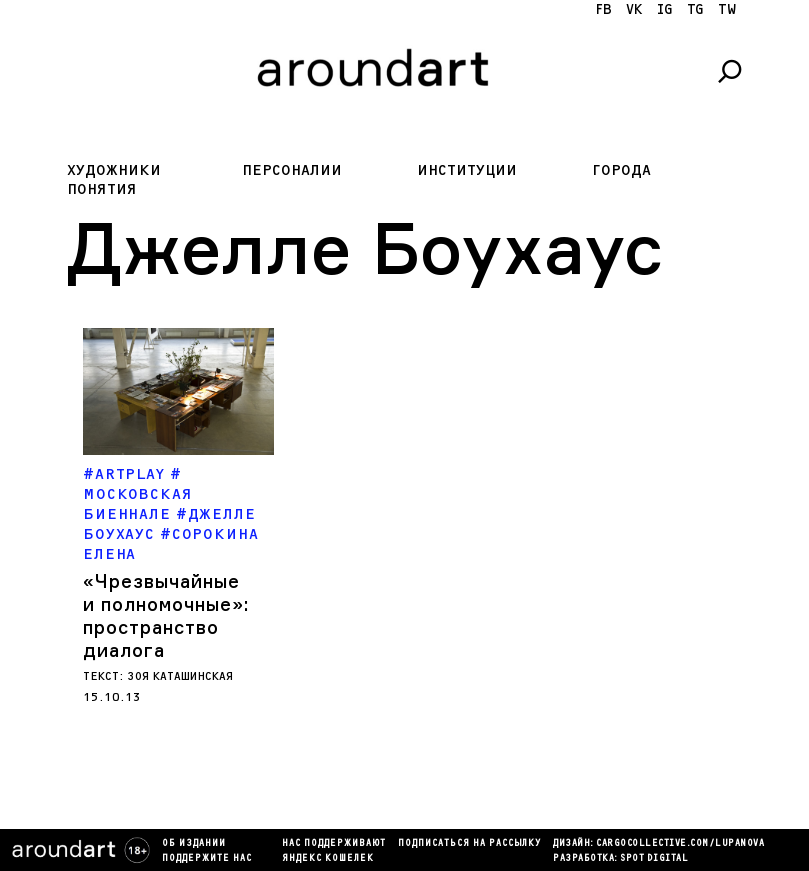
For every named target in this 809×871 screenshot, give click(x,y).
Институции (467, 170)
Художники (114, 170)
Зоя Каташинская (180, 676)
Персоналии (292, 170)
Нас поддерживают (334, 844)
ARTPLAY (130, 474)
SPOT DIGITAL (654, 859)
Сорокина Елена (170, 544)
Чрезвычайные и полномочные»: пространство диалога (166, 615)
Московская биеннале (138, 504)
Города (621, 170)
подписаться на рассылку (469, 844)
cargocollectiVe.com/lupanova (680, 844)
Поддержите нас (207, 859)
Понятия (102, 189)
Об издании (194, 844)
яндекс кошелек (328, 859)
